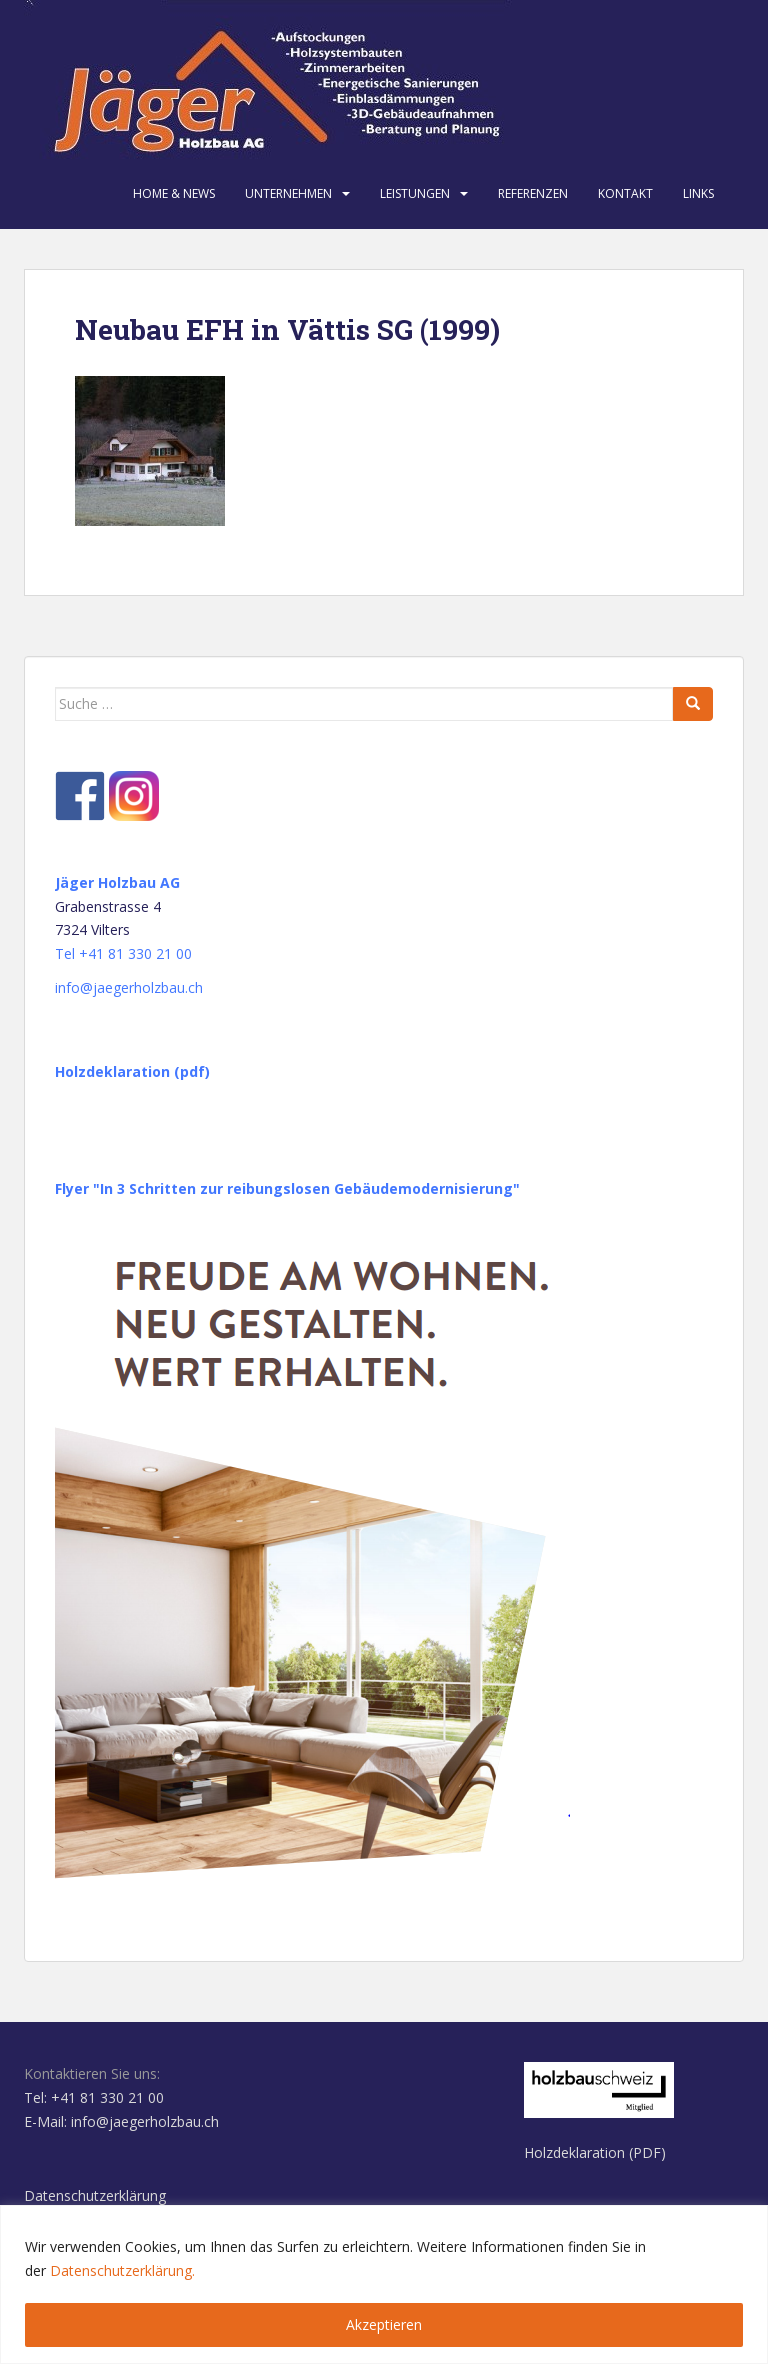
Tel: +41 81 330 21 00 (94, 2097)
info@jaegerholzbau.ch (129, 987)
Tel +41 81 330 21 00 (123, 953)
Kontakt (625, 193)
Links (698, 193)
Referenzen (533, 193)
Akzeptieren (384, 2324)
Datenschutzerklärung (95, 2195)
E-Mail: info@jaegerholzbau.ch (121, 2121)
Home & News (174, 193)
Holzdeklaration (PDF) (595, 2152)
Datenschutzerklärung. (122, 2270)
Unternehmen (288, 193)
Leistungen (415, 193)
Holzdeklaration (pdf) (132, 1071)
